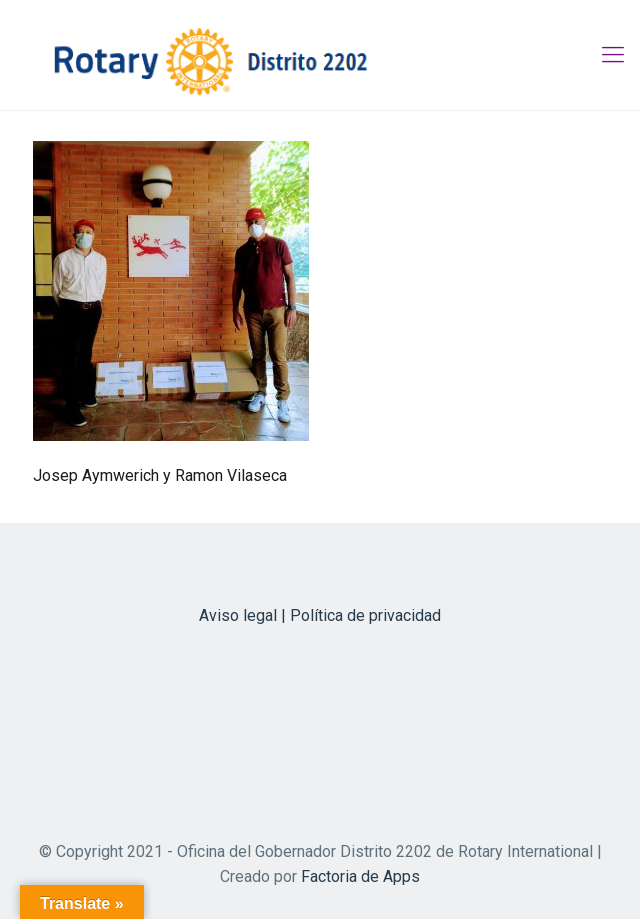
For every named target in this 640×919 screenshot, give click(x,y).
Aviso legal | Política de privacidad (320, 615)
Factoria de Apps (360, 876)
